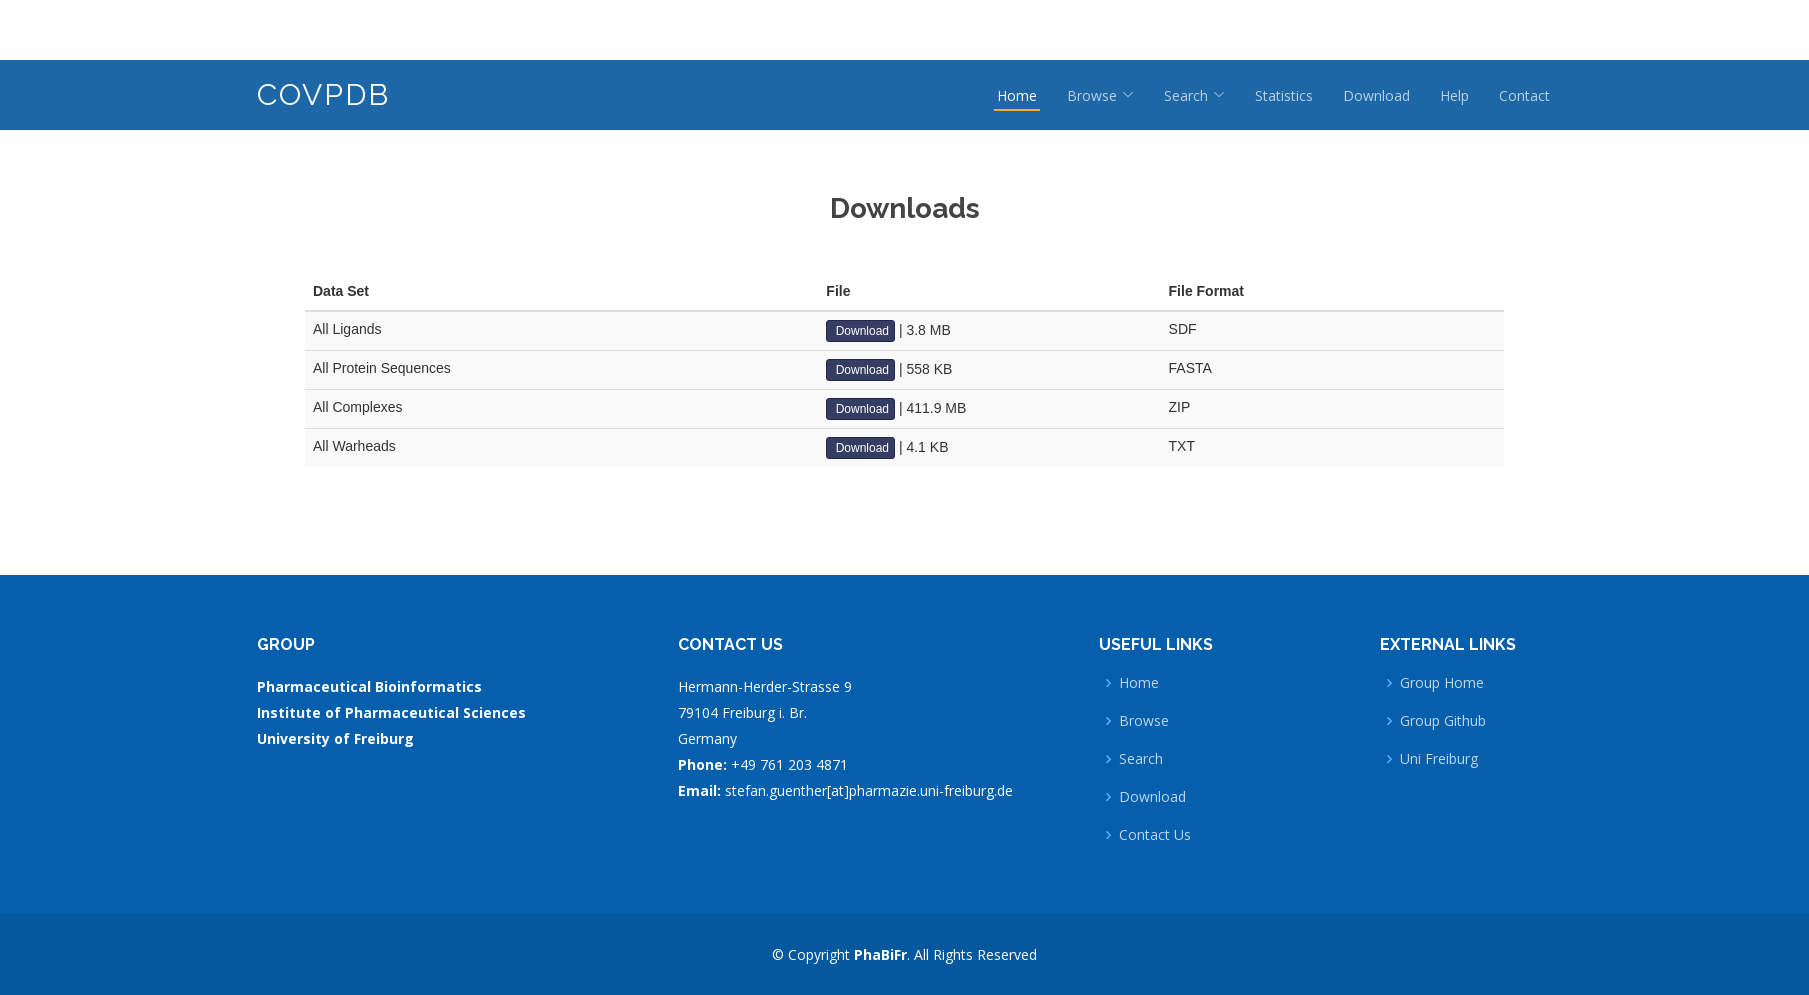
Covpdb (323, 94)
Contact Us (1155, 835)
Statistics (1284, 95)
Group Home (1442, 683)
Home (1017, 95)
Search (1141, 759)
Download (1376, 95)
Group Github (1443, 721)
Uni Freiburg (1439, 759)
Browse (1144, 721)
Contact (1524, 95)
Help (1454, 95)
